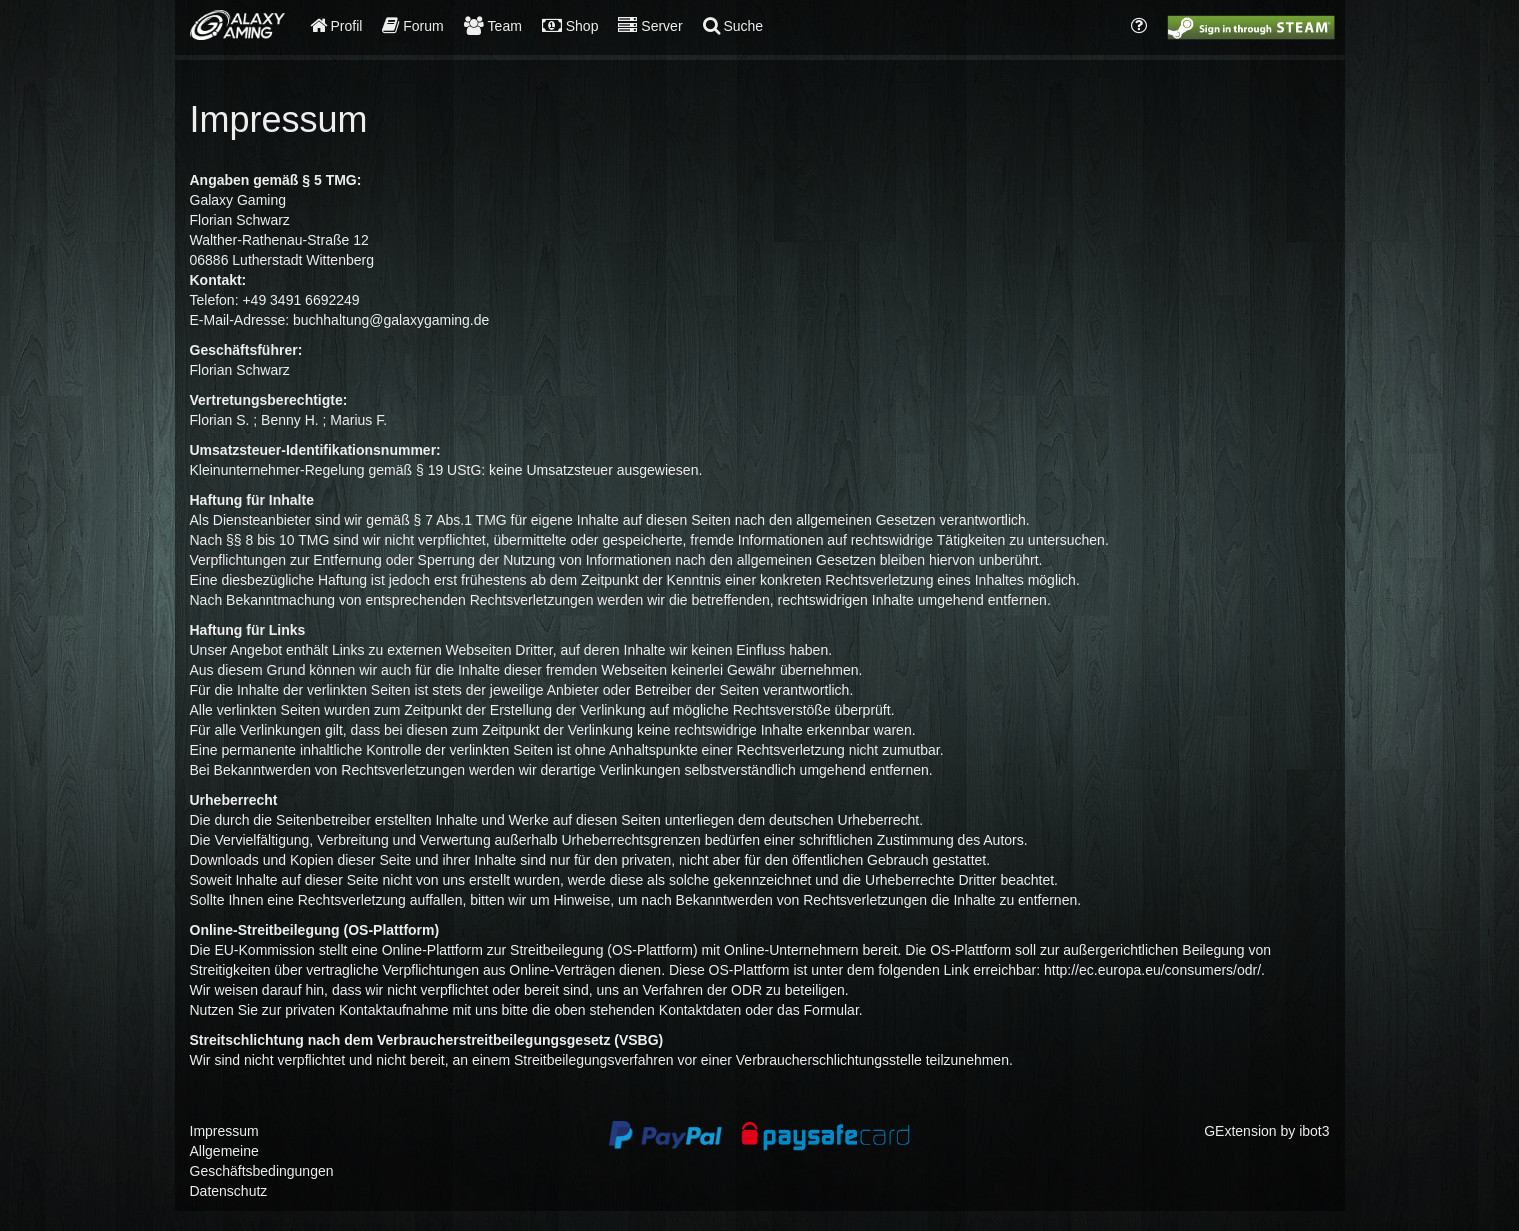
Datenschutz (229, 1191)
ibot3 (1314, 1131)
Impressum (224, 1131)
